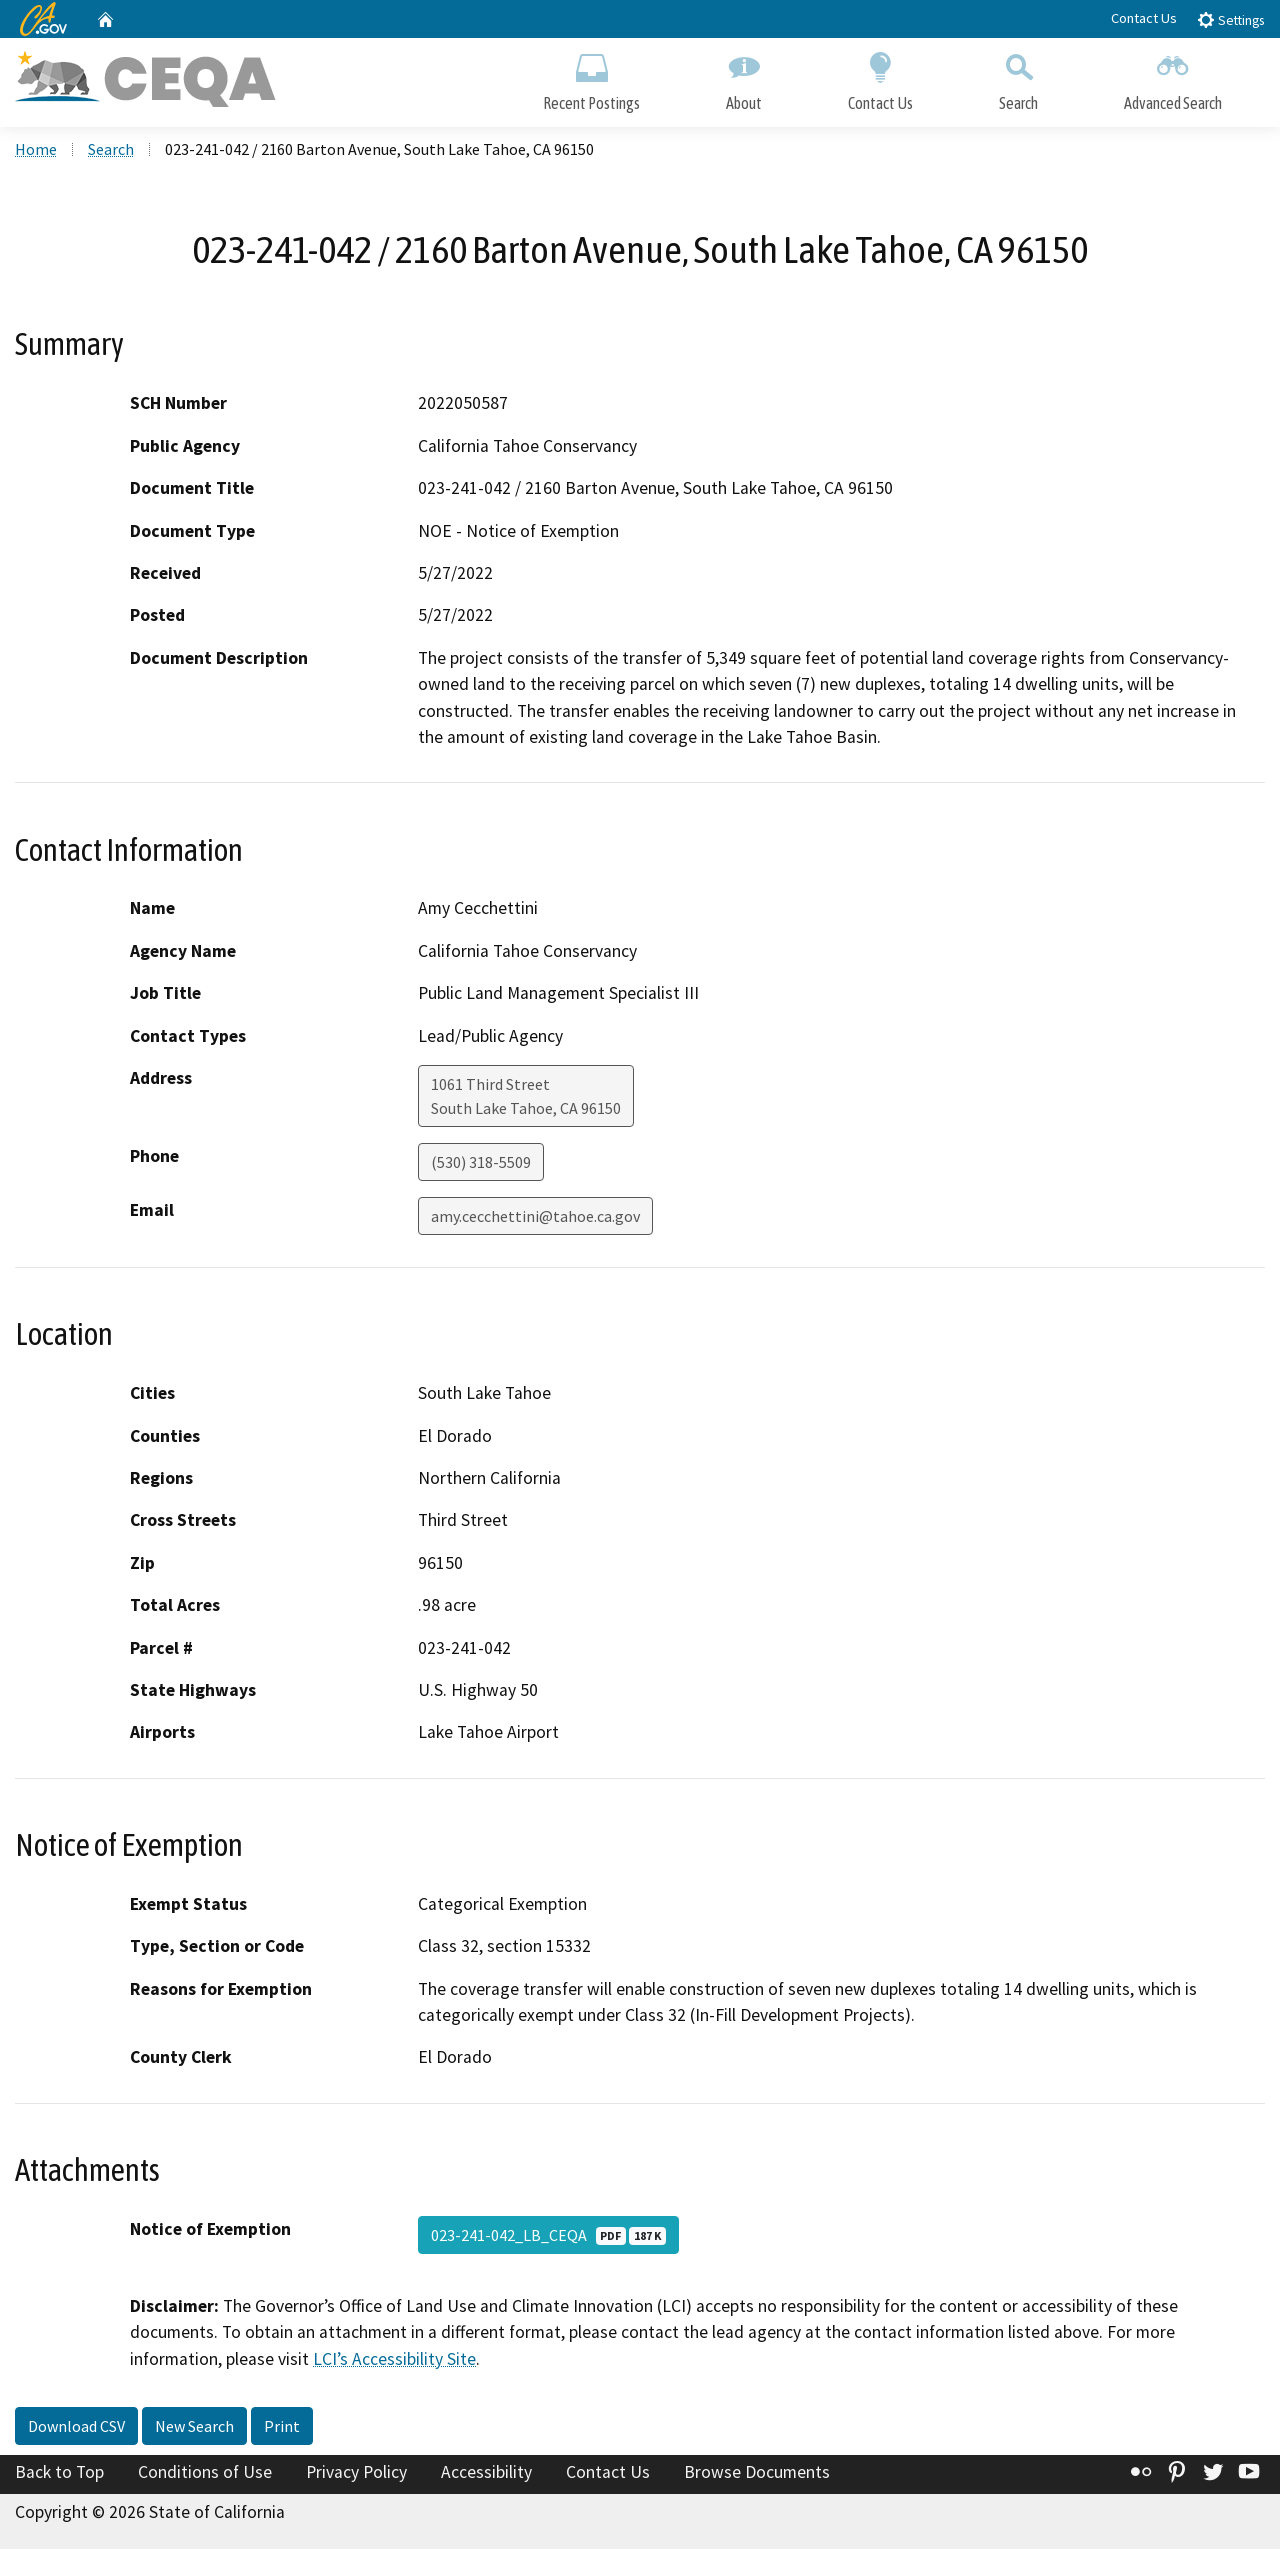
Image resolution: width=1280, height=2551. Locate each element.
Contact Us (1144, 18)
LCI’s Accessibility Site (394, 2361)
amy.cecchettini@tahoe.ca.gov (535, 1218)
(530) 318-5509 (481, 1164)
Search (1018, 77)
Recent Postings (591, 77)
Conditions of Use (205, 2475)
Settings (1230, 19)
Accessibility (486, 2475)
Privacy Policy (356, 2475)
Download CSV (76, 2429)
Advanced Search (1173, 77)
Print (282, 2429)
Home (36, 151)
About (744, 77)
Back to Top (59, 2475)
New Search (194, 2429)
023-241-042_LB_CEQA (548, 2237)
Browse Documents (757, 2475)
